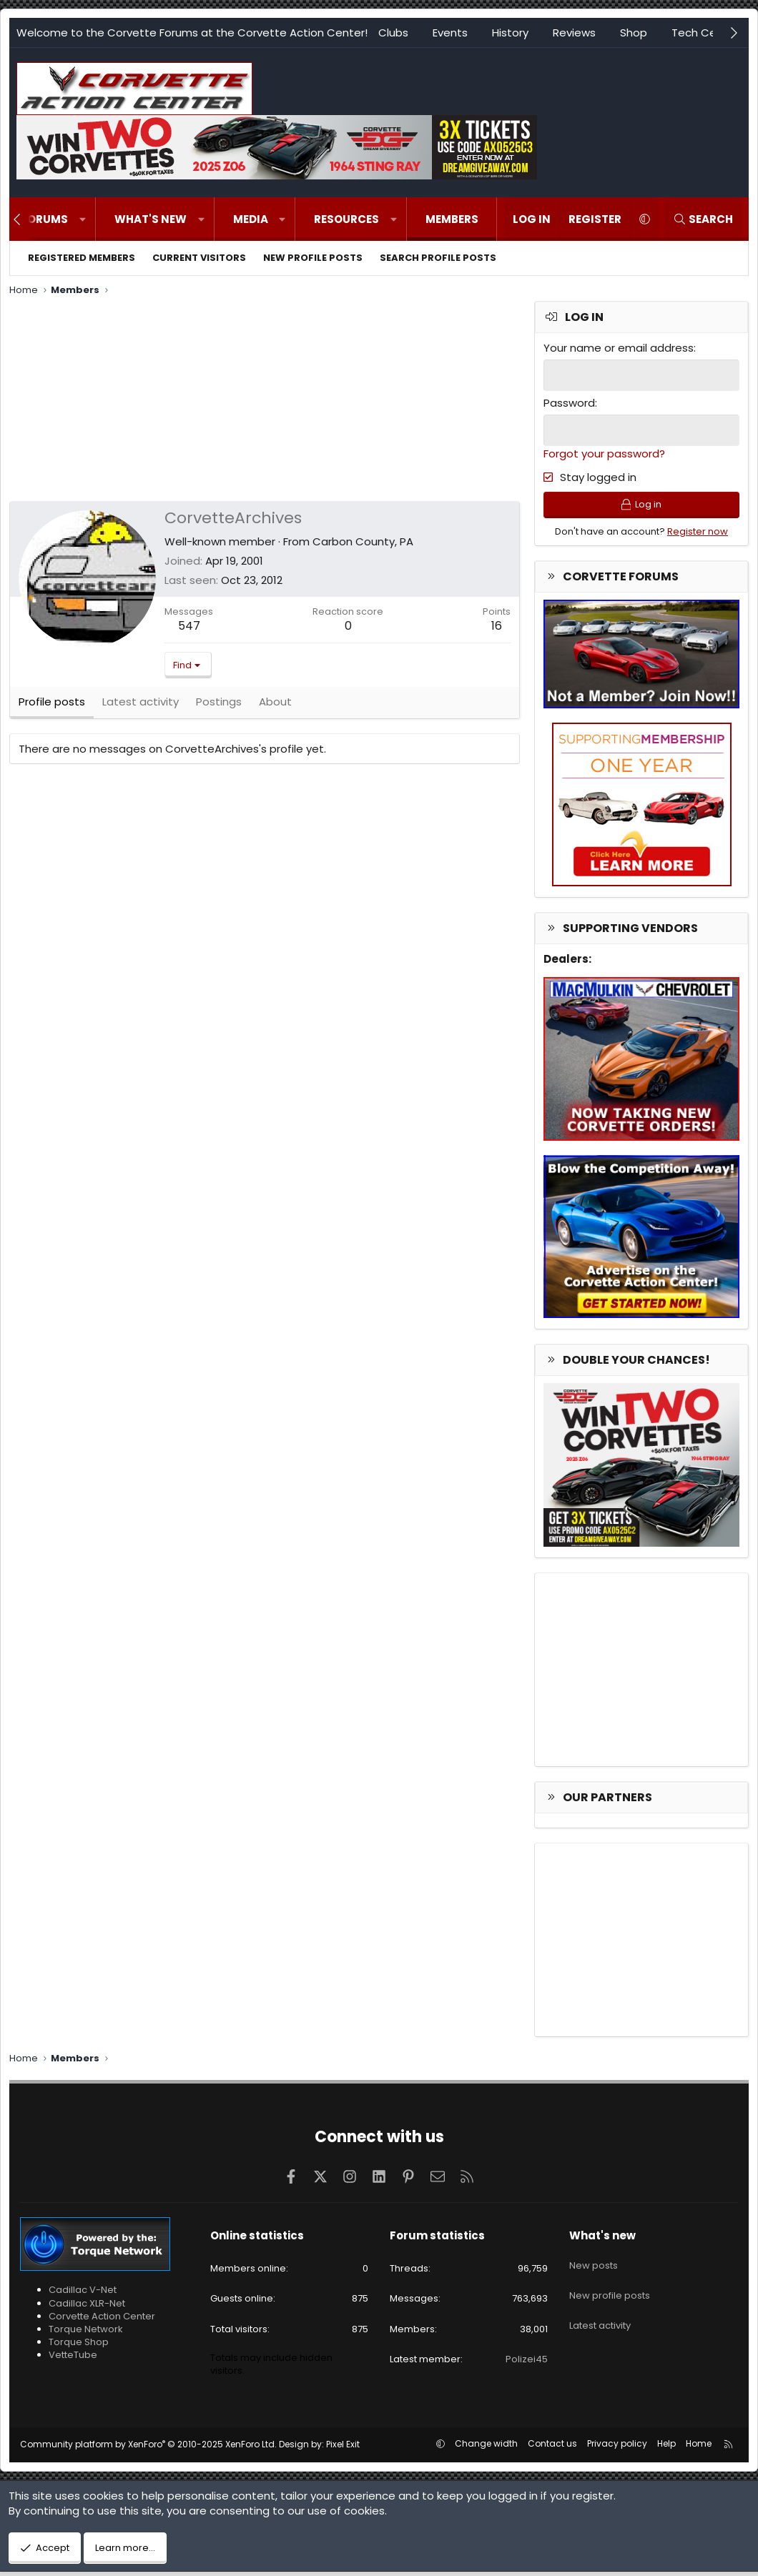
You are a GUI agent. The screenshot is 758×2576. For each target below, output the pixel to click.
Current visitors (199, 257)
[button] (82, 219)
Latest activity (600, 2315)
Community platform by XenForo (148, 2448)
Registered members (81, 257)
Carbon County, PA (362, 541)
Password (569, 402)
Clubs (393, 32)
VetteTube (73, 2359)
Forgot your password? (604, 452)
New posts (593, 2264)
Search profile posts (438, 257)
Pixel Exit (343, 2448)
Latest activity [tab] (140, 707)
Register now (697, 535)
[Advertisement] (264, 401)
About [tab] (275, 707)
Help (666, 2448)
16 (496, 626)
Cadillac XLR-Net (87, 2307)
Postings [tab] (219, 707)
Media (250, 219)
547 (189, 626)
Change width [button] (486, 2448)
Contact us (552, 2448)
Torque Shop (79, 2346)
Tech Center (705, 32)
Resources (346, 219)
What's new (150, 219)
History (510, 32)
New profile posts (313, 257)
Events (450, 32)
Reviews (574, 32)
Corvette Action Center (102, 2320)
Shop (633, 32)
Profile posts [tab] (52, 707)
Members (451, 219)
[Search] (703, 219)
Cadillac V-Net (83, 2294)
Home (699, 2448)
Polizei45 (527, 2362)
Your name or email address (618, 347)
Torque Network (86, 2332)
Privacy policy (617, 2448)
